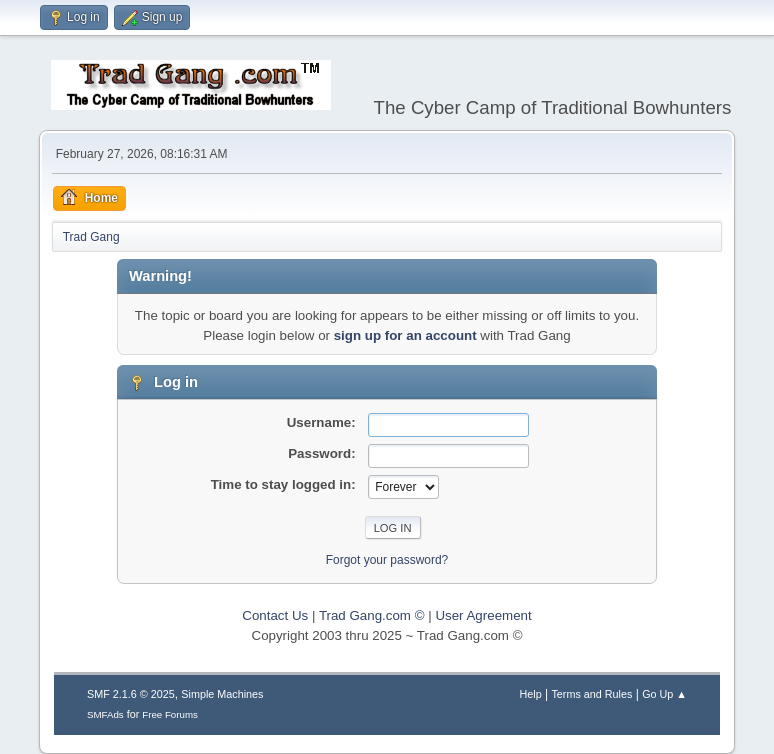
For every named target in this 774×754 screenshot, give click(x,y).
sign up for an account (405, 335)
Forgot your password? (387, 560)
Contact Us (275, 615)
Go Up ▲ (664, 694)
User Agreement (483, 615)
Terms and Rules (591, 694)
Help (530, 694)
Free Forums (170, 714)
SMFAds (105, 714)
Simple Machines (222, 694)
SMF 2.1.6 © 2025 (131, 694)
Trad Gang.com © (372, 615)
